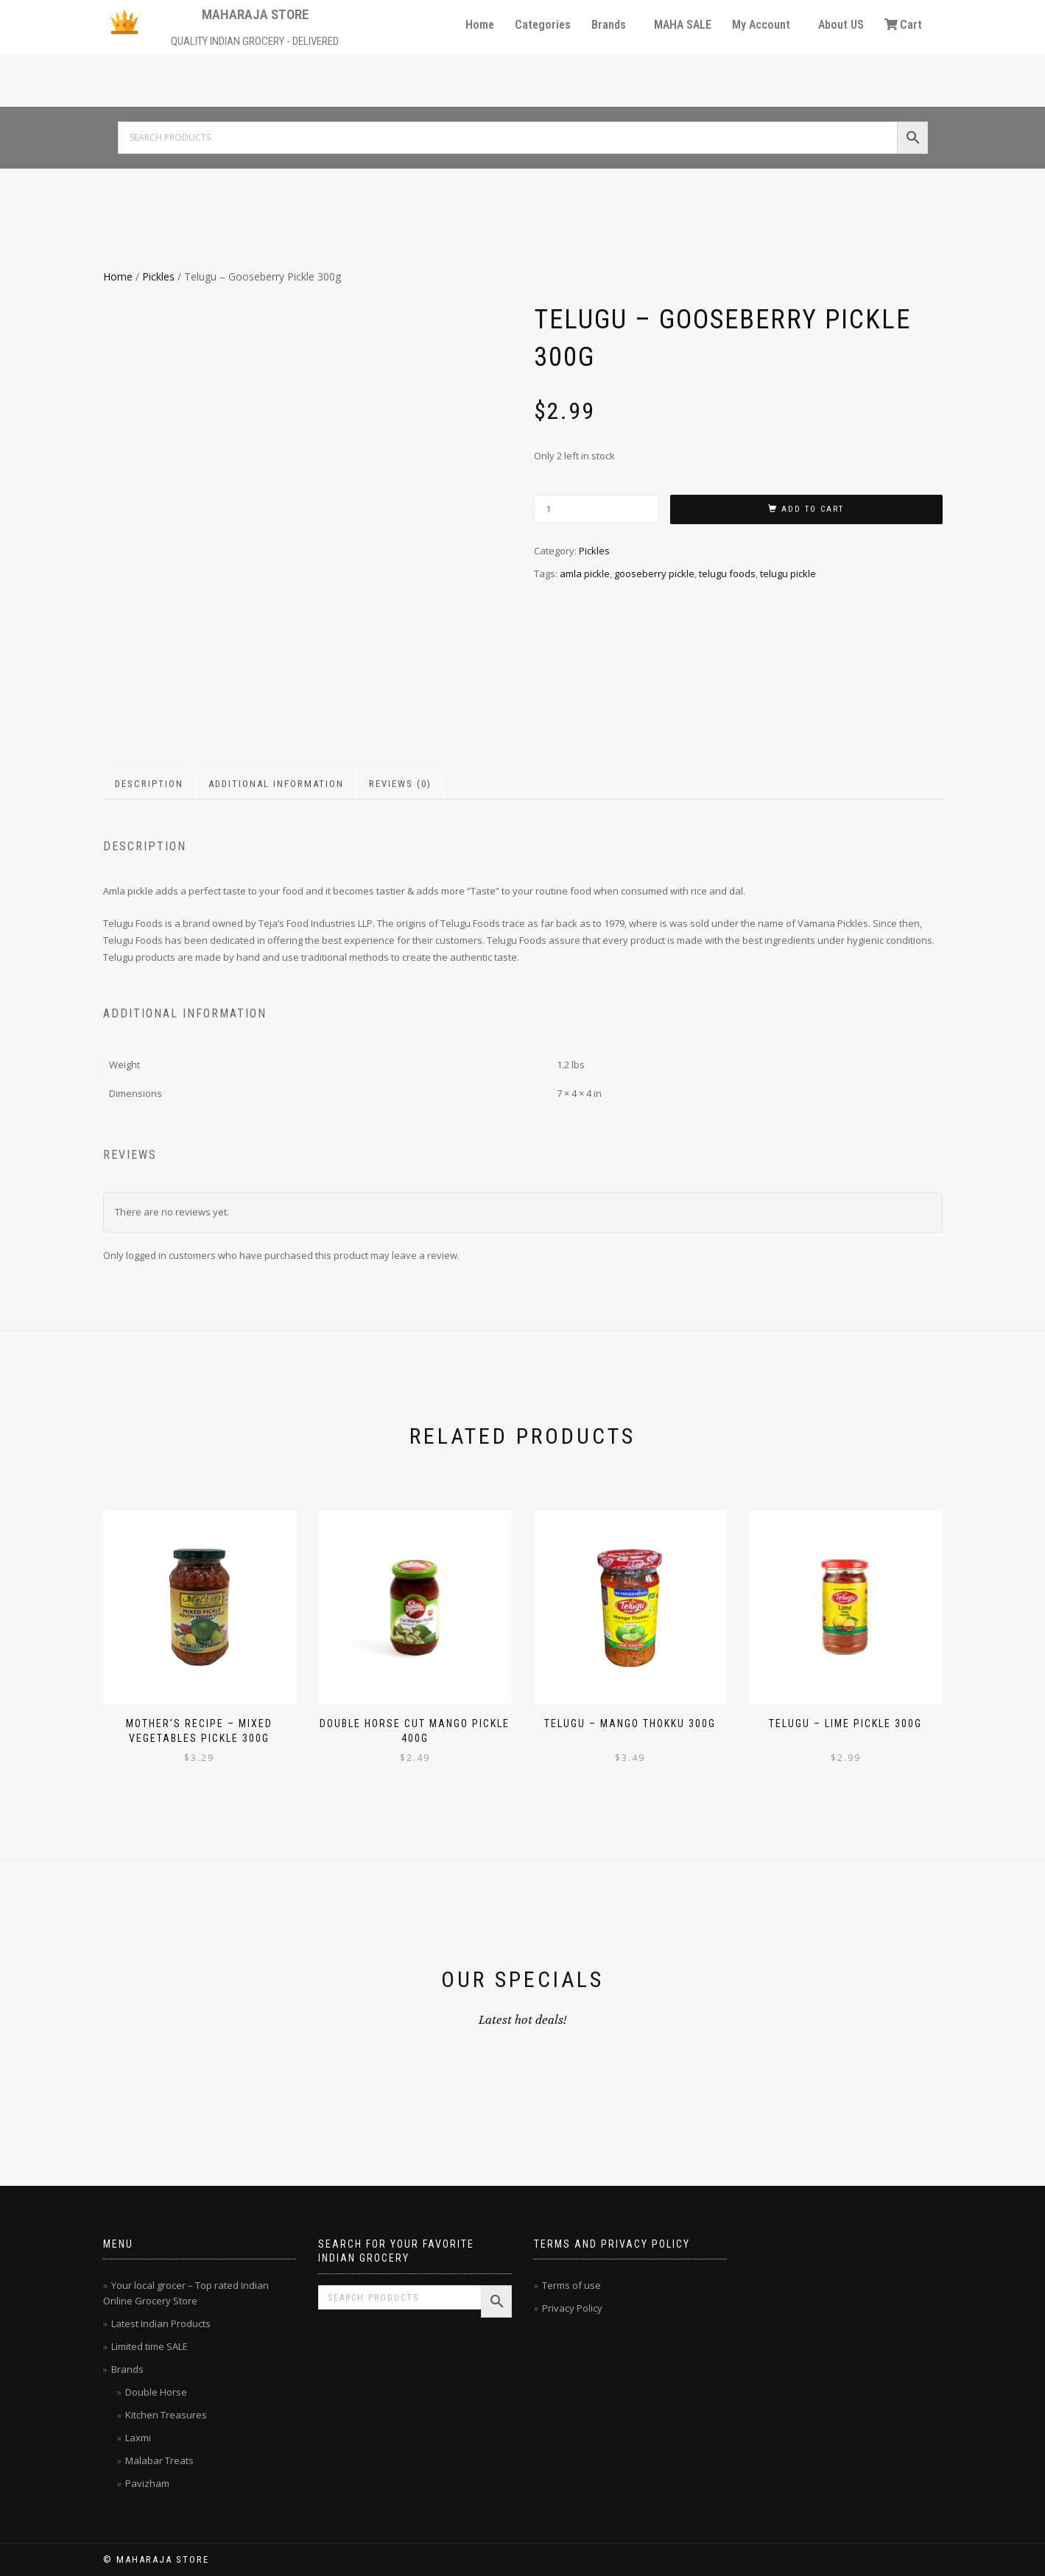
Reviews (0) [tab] (400, 783)
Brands (608, 25)
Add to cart (812, 509)
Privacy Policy (572, 2308)
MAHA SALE (682, 25)
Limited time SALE (149, 2346)
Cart (903, 25)
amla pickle (585, 573)
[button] (612, 25)
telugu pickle (788, 573)
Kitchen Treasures (166, 2414)
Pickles (158, 276)
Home (479, 25)
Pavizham (147, 2483)
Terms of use (571, 2285)
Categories (543, 25)
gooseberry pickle (654, 573)
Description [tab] (149, 783)
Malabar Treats (159, 2460)
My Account (761, 25)
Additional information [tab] (276, 783)
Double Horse (156, 2392)
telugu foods (727, 573)
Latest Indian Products (161, 2323)
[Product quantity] (596, 509)
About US (841, 25)
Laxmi (138, 2437)
